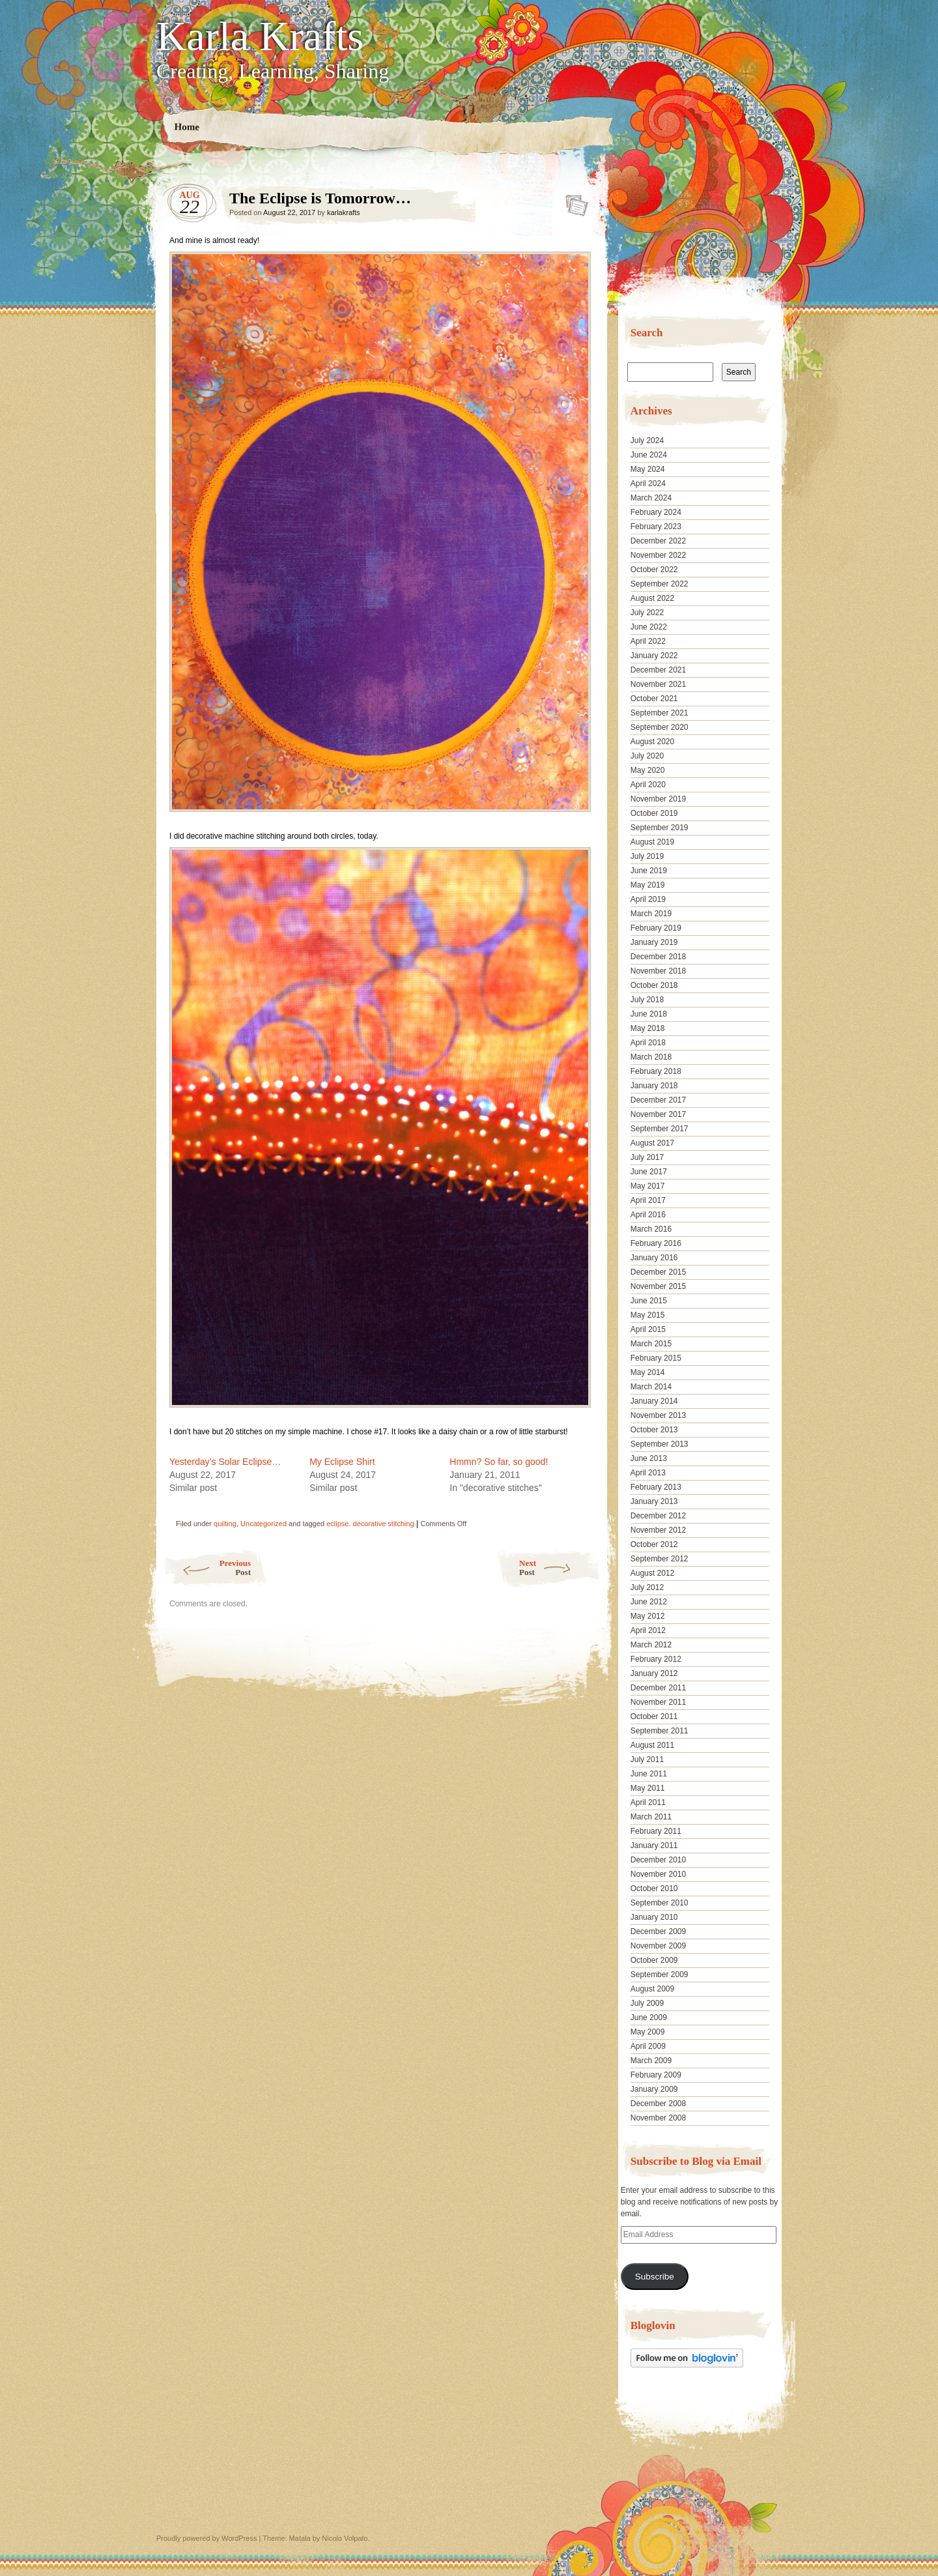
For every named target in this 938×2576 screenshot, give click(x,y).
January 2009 (654, 2089)
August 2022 (652, 598)
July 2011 (647, 1759)
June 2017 (649, 1171)
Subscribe (654, 2276)
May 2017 (648, 1186)
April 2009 (648, 2046)
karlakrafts (343, 212)
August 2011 (652, 1745)
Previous (207, 1567)
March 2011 (651, 1816)
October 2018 (654, 985)
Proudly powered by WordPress (206, 2538)
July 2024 (647, 440)
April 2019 (648, 899)
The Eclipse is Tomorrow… (573, 201)
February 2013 (656, 1487)
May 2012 (648, 1616)
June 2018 (649, 1014)
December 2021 (658, 669)
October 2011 (654, 1716)
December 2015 (658, 1272)
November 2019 (658, 798)
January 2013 (654, 1501)
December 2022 (658, 540)
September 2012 (660, 1558)
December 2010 (658, 1859)
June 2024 (649, 454)
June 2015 (649, 1300)
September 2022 (660, 583)
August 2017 (652, 1143)
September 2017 (660, 1128)
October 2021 (654, 698)
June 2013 (649, 1458)
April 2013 (648, 1472)
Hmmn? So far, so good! (498, 1461)
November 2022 (658, 555)
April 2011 (648, 1802)
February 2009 (656, 2074)
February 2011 (656, 1831)
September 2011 (660, 1730)
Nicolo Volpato (344, 2538)
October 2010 (654, 1888)
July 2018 (647, 999)
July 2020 (647, 755)
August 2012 (652, 1573)
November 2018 (658, 971)
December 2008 (658, 2103)
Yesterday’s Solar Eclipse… (225, 1461)
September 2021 (660, 712)
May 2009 (648, 2031)
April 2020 (648, 784)
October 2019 (654, 813)
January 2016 (654, 1257)
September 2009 (660, 1974)
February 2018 (656, 1071)
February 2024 (656, 512)
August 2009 (652, 1988)
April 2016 (648, 1214)
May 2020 (648, 770)
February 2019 (656, 928)
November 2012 (658, 1530)
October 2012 (654, 1544)
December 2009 (658, 1931)
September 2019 (660, 827)
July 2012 (647, 1587)
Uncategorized (263, 1523)
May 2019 (648, 885)
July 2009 (647, 2003)
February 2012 (656, 1659)
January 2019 (654, 942)
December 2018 (658, 956)
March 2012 (651, 1644)
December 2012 (658, 1515)
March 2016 (651, 1229)
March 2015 (651, 1343)
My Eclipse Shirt (342, 1461)
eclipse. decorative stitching (370, 1523)
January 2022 (654, 655)
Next (560, 1567)
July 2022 (647, 612)
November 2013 (658, 1415)
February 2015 (656, 1358)
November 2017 (658, 1114)
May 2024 (648, 469)
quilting (225, 1523)
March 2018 (651, 1057)
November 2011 (658, 1702)
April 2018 (648, 1042)
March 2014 (651, 1386)
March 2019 (651, 913)
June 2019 (649, 870)
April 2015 (648, 1329)
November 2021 (658, 684)
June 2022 (649, 626)
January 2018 (654, 1085)
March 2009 (651, 2060)
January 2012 (654, 1673)
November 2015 (658, 1286)
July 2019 (647, 856)
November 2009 (658, 1945)
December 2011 (658, 1687)
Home (187, 126)
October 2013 (654, 1429)
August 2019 (652, 842)
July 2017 (647, 1157)
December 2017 (658, 1100)
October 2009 (654, 1960)
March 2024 (651, 497)
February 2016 (656, 1243)
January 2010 (654, 1917)
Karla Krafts (259, 36)
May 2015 (648, 1315)
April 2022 (648, 641)
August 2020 (652, 741)
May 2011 (648, 1788)
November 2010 (658, 1874)
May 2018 (648, 1028)
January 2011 (654, 1845)
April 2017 (648, 1200)
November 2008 (658, 2117)
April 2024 (648, 483)
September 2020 (660, 727)
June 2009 (649, 2017)
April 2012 (648, 1630)
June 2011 (649, 1773)
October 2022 (654, 569)
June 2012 (649, 1601)
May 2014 (648, 1372)
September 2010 (660, 1902)
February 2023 (656, 526)
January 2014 (654, 1401)
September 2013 (660, 1444)
